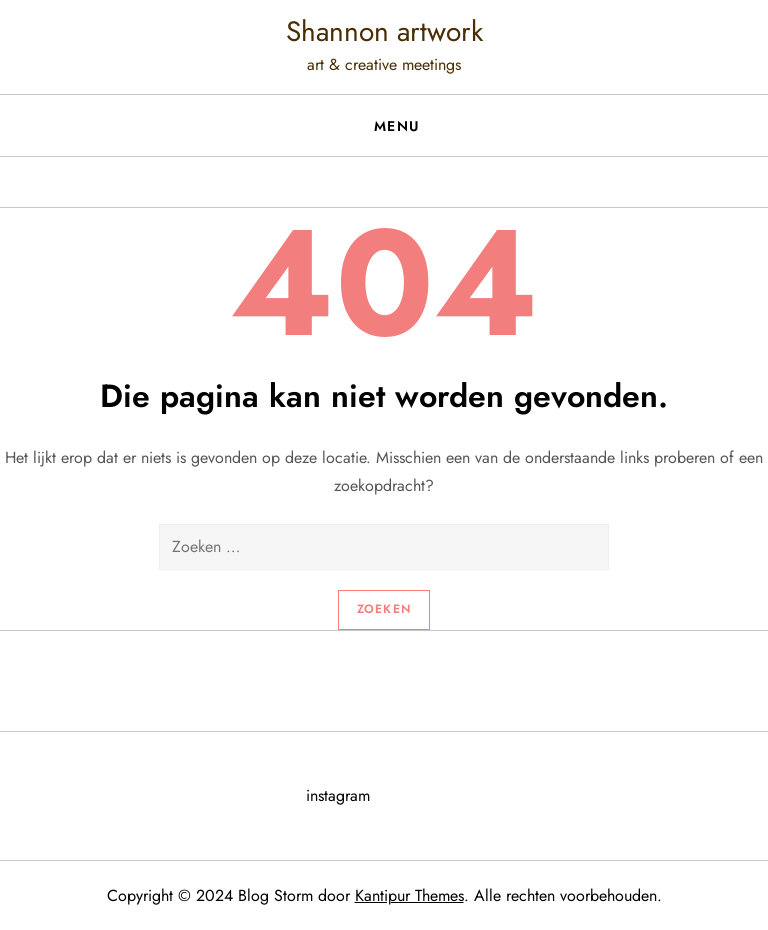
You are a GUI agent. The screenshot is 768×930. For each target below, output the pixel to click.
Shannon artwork (384, 31)
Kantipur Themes (409, 895)
